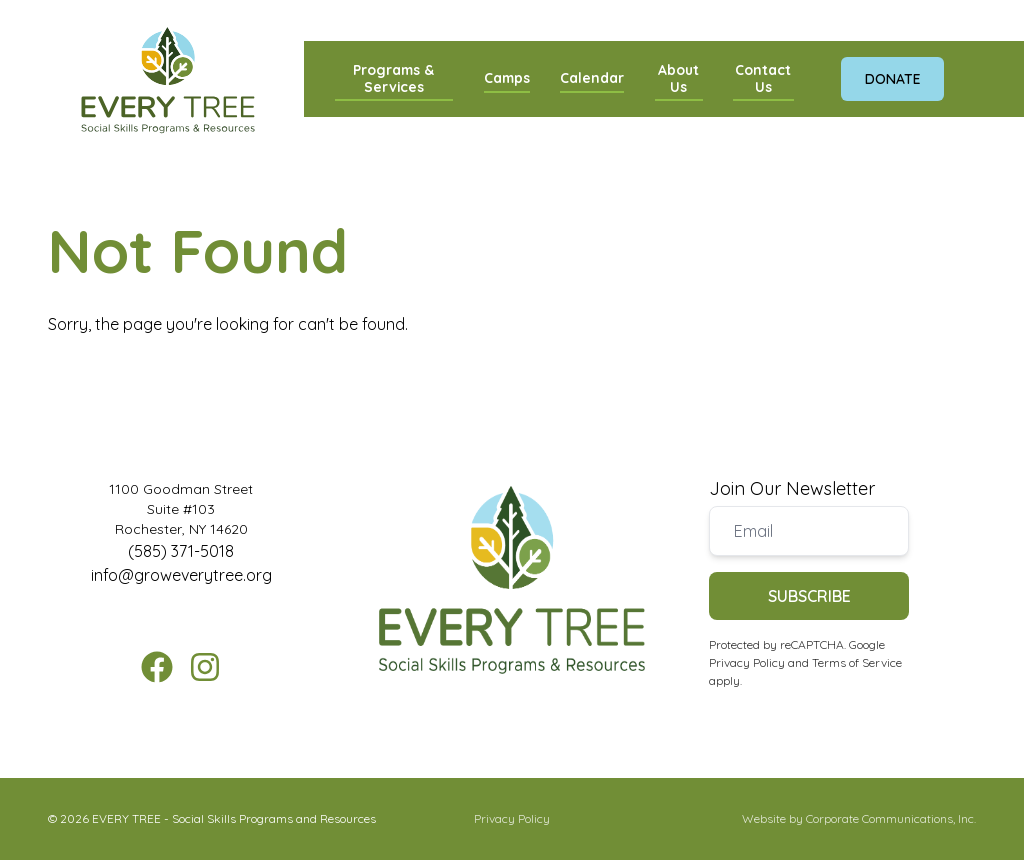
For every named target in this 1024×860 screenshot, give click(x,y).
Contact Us (763, 78)
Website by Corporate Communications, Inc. (859, 818)
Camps (507, 77)
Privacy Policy (747, 662)
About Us (678, 78)
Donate (892, 78)
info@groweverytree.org (181, 575)
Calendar (592, 77)
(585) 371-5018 (181, 551)
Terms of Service (857, 662)
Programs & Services (393, 78)
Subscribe (809, 596)
